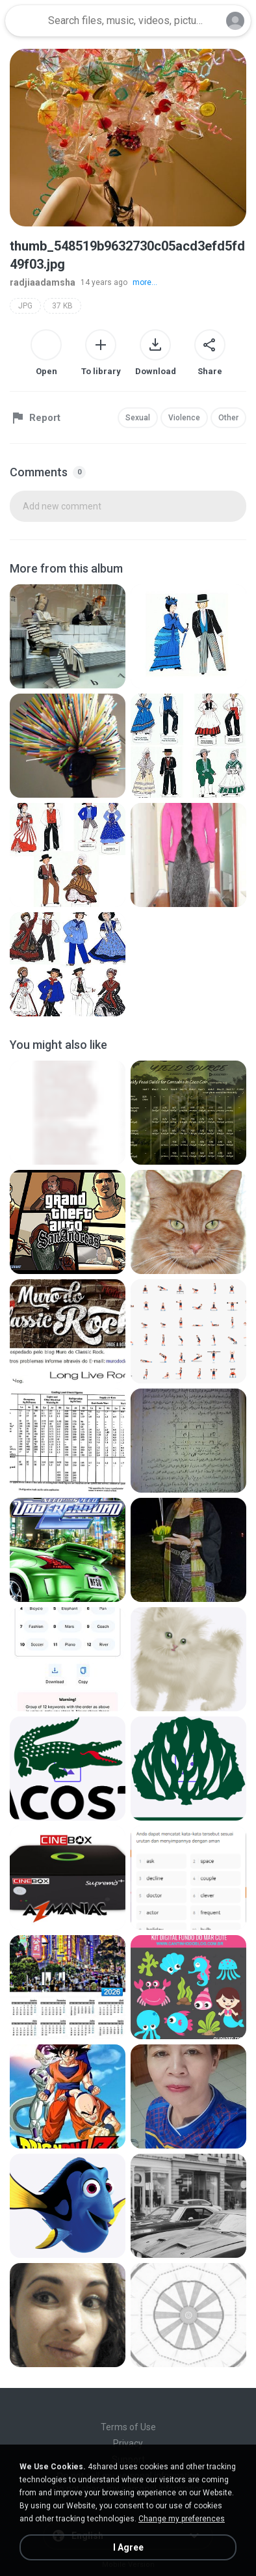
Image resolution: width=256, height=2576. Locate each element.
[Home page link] (24, 21)
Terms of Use (128, 2427)
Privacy (128, 2443)
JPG (25, 305)
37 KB (62, 305)
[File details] (67, 636)
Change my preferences (181, 2518)
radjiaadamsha (42, 282)
